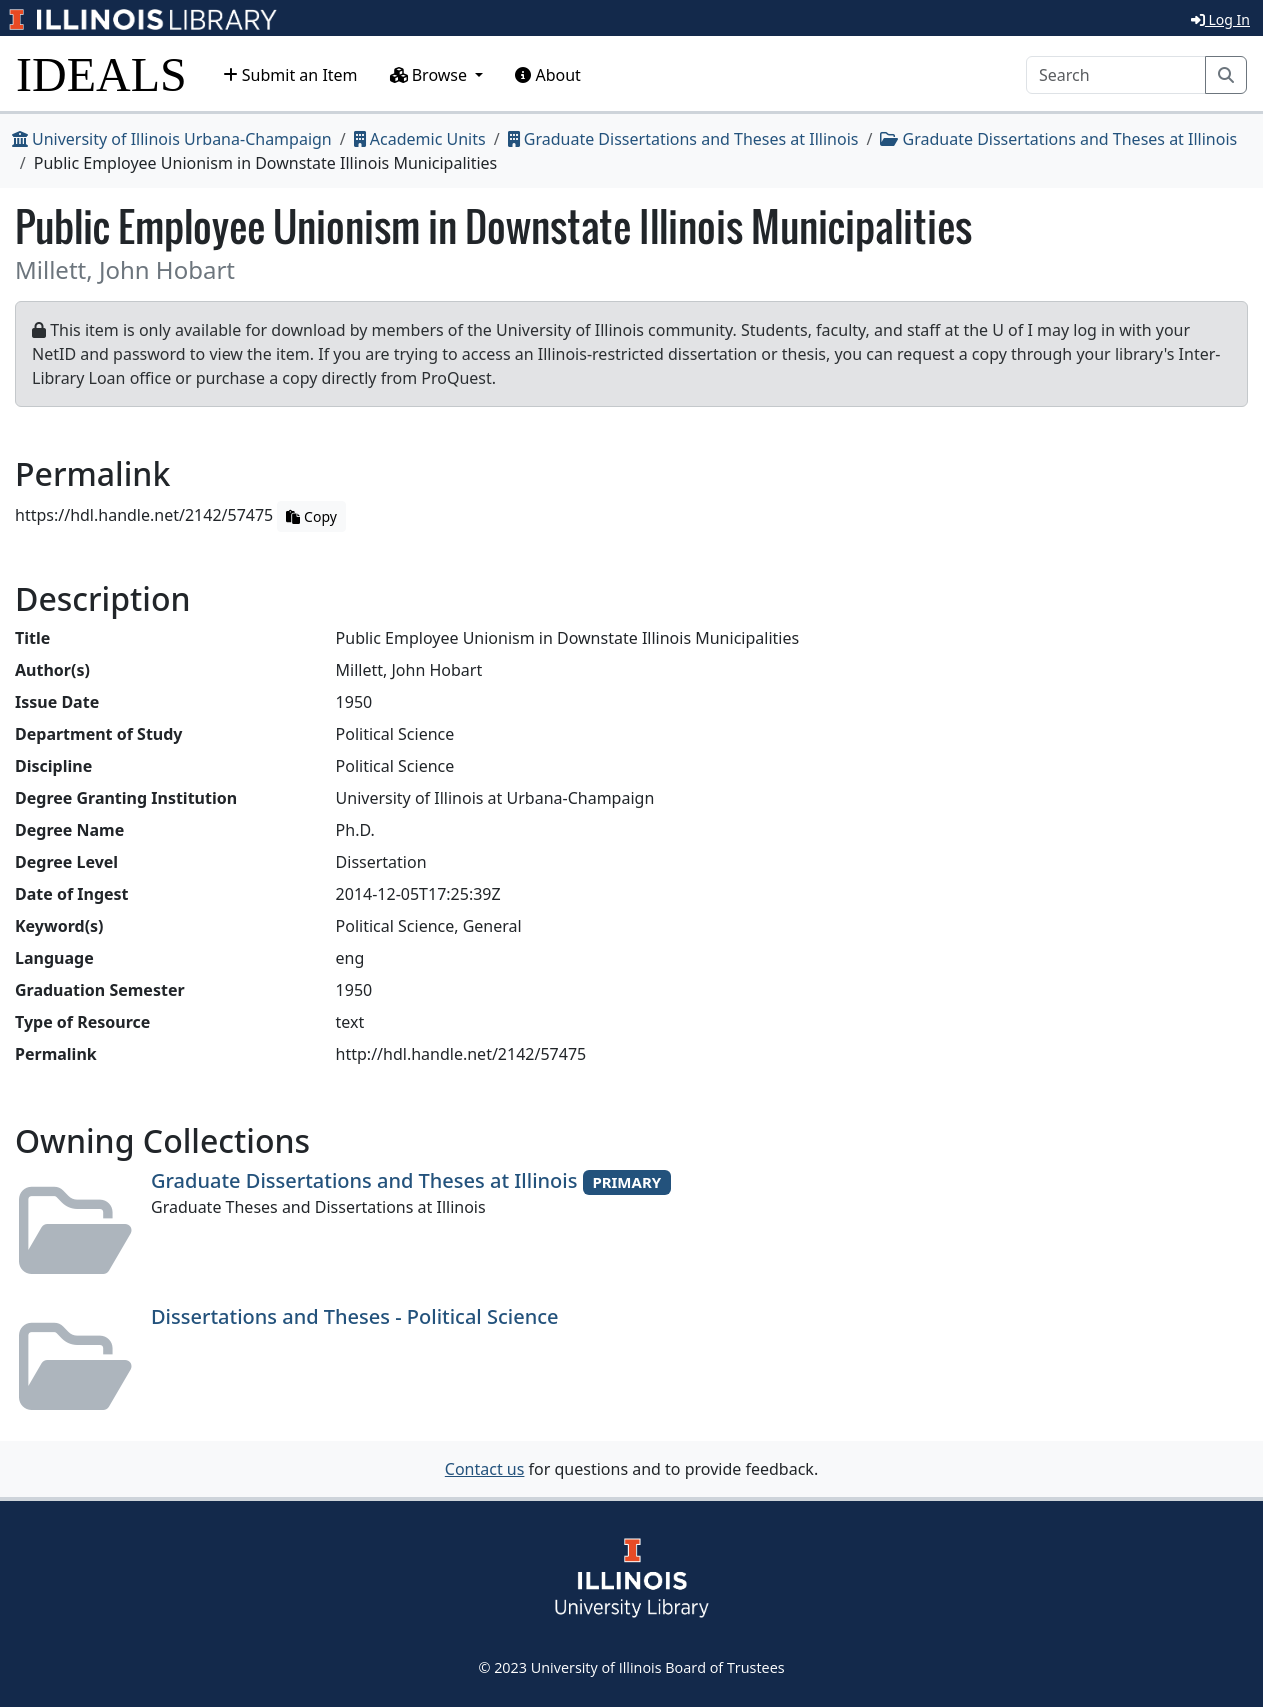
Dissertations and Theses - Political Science (355, 1316)
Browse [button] (431, 75)
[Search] (1116, 75)
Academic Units (420, 139)
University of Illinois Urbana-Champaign (172, 139)
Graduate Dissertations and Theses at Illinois (683, 139)
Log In (1220, 19)
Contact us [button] (485, 1469)
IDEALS (101, 74)
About (548, 75)
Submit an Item (290, 75)
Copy (311, 516)
